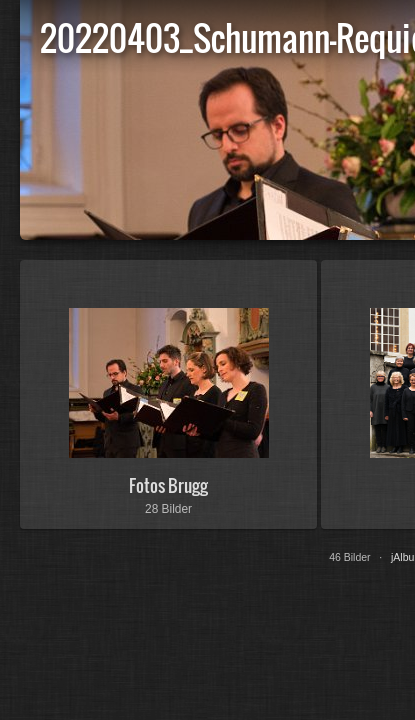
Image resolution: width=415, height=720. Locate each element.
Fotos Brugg (168, 485)
